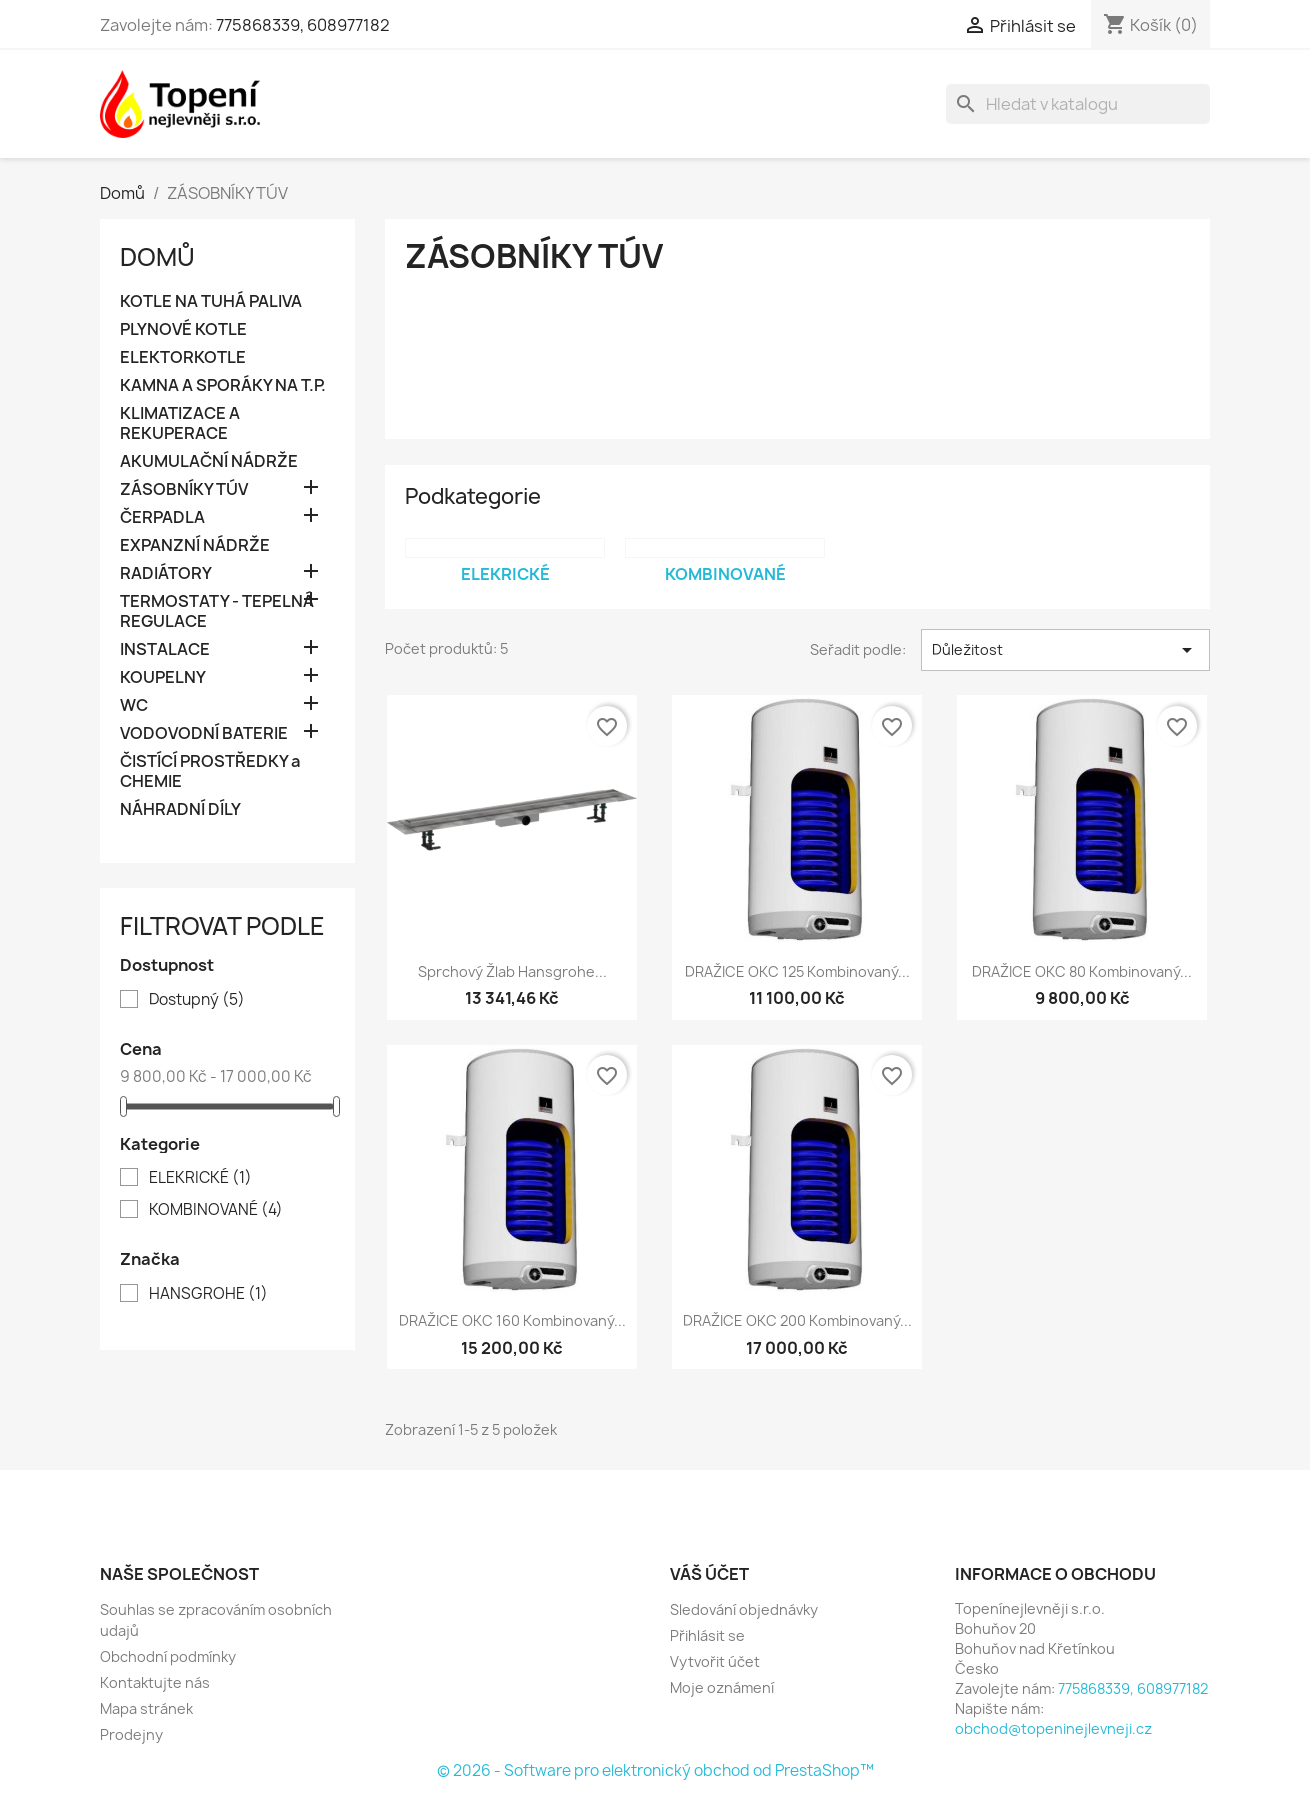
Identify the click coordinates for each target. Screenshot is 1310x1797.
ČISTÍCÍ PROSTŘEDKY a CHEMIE (210, 771)
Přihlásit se (707, 1635)
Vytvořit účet (715, 1661)
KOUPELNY (163, 677)
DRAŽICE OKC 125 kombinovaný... (797, 971)
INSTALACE (165, 649)
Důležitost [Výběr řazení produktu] (1065, 650)
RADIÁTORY (166, 573)
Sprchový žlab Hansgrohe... (512, 971)
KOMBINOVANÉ (216, 1210)
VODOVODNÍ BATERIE (204, 733)
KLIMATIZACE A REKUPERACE (180, 423)
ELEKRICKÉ (200, 1178)
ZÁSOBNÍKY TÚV (184, 489)
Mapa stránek (146, 1708)
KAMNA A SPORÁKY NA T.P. (223, 385)
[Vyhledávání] (1078, 104)
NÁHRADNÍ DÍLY (180, 809)
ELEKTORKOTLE (183, 357)
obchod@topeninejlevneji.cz (1053, 1728)
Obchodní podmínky (168, 1656)
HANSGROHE (208, 1294)
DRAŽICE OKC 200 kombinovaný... (797, 1320)
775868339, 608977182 (303, 25)
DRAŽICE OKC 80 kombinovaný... (1082, 971)
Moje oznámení (722, 1687)
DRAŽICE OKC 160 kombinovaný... (512, 1320)
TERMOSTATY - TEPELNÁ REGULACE (217, 611)
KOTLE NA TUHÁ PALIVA (211, 301)
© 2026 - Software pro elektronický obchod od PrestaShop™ (655, 1770)
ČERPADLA (162, 517)
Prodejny (131, 1734)
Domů (157, 257)
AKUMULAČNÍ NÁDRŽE (209, 461)
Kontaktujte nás (155, 1682)
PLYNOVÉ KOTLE (183, 329)
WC (134, 705)
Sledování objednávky (744, 1609)
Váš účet (709, 1574)
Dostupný (197, 1000)
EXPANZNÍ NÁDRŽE (195, 545)
